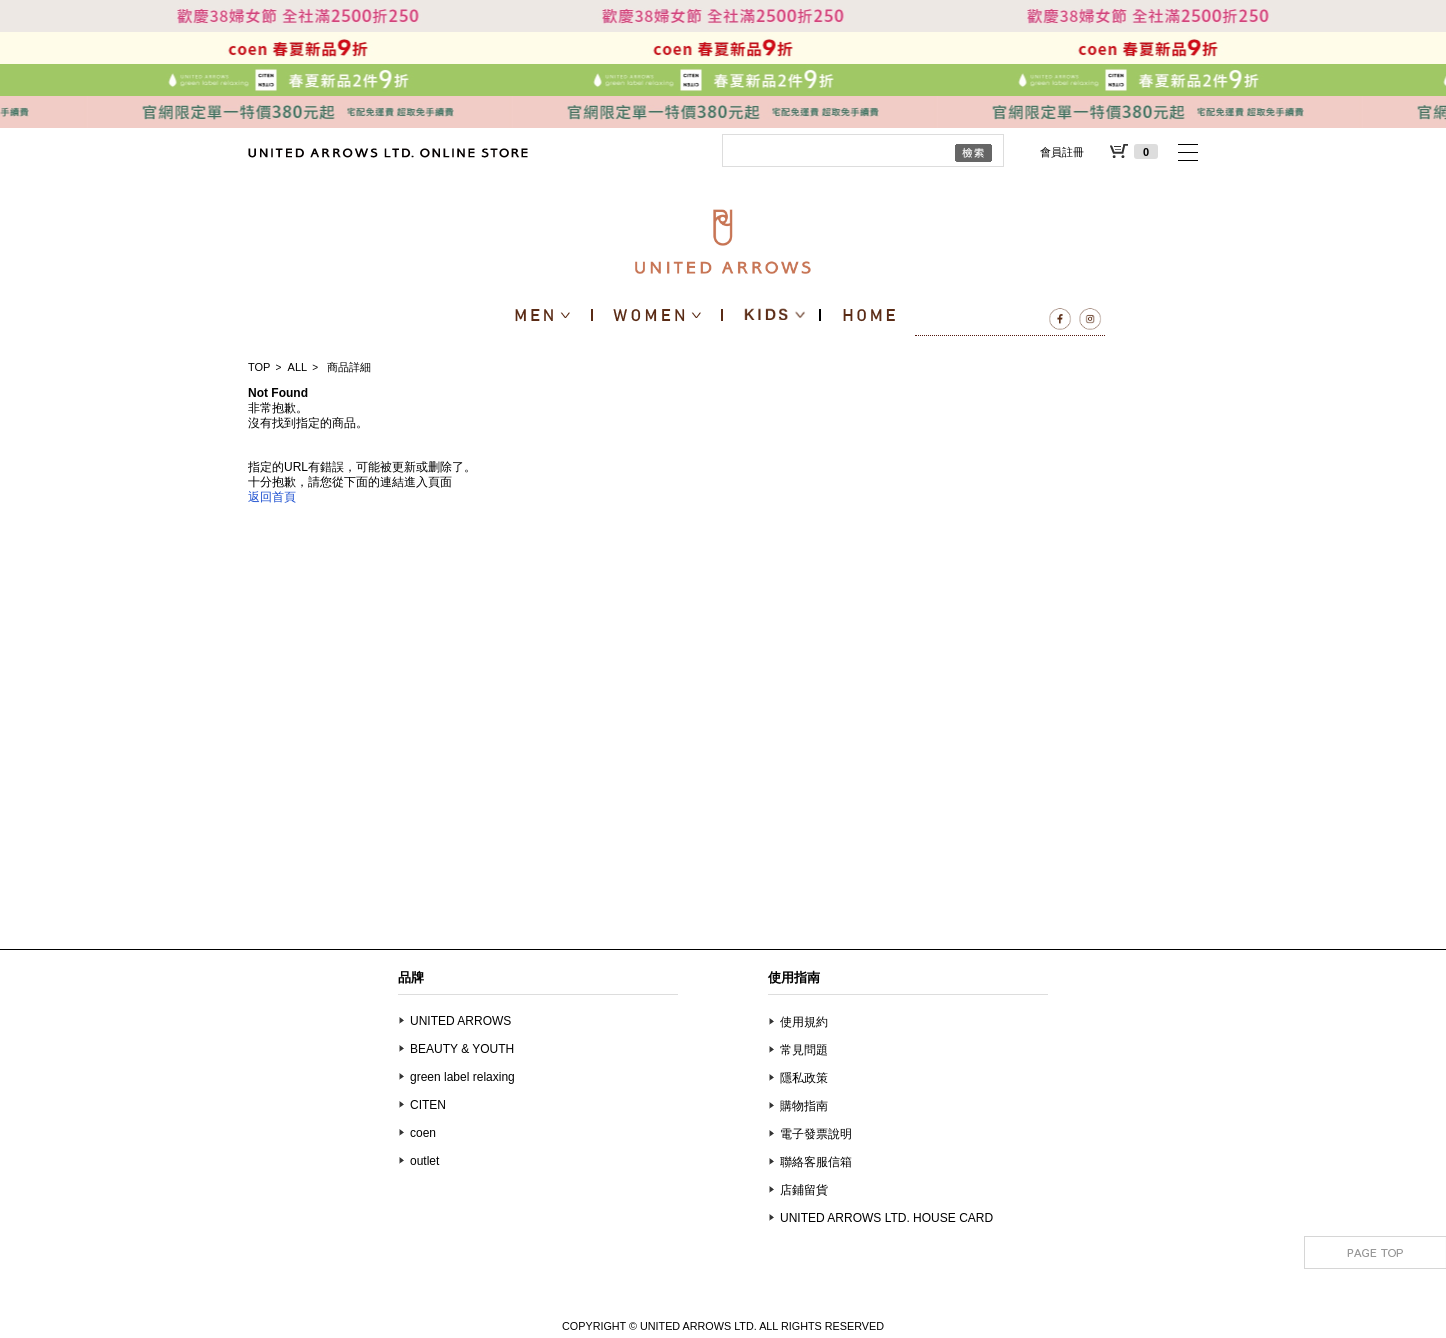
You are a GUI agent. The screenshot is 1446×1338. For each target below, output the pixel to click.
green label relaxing (462, 1077)
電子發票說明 (816, 1134)
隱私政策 (804, 1078)
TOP (259, 367)
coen (423, 1133)
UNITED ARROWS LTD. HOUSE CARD (886, 1218)
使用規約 (804, 1022)
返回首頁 (272, 497)
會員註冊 (1062, 152)
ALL (298, 367)
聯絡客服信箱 (816, 1162)
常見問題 (804, 1050)
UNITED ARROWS (460, 1021)
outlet (424, 1161)
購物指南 (804, 1106)
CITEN (428, 1105)
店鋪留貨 (804, 1190)
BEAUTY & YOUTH (462, 1049)
